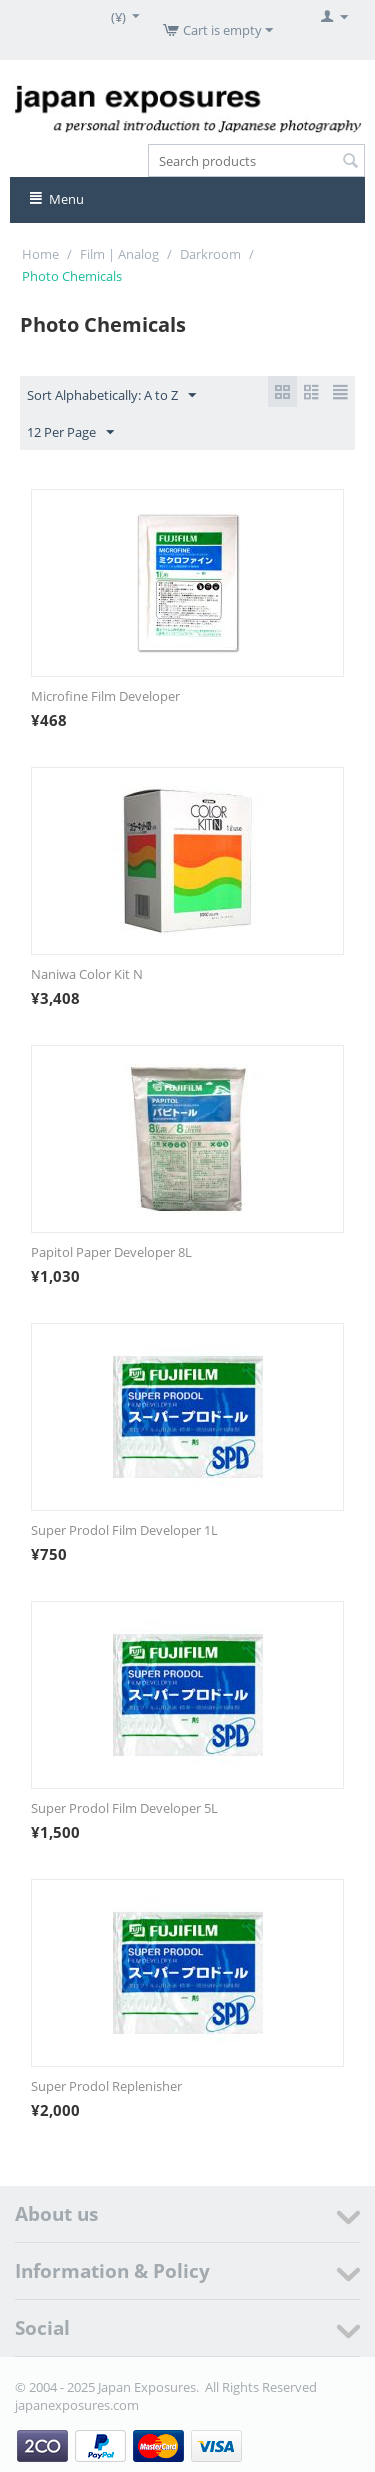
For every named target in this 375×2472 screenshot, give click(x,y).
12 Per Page (70, 433)
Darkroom (210, 254)
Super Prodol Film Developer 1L (124, 1530)
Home (40, 254)
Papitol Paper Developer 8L (111, 1252)
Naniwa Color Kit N (87, 974)
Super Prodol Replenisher (106, 2086)
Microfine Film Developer (105, 696)
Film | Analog (119, 254)
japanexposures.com (77, 2405)
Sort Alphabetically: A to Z (111, 396)
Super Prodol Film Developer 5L (124, 1808)
